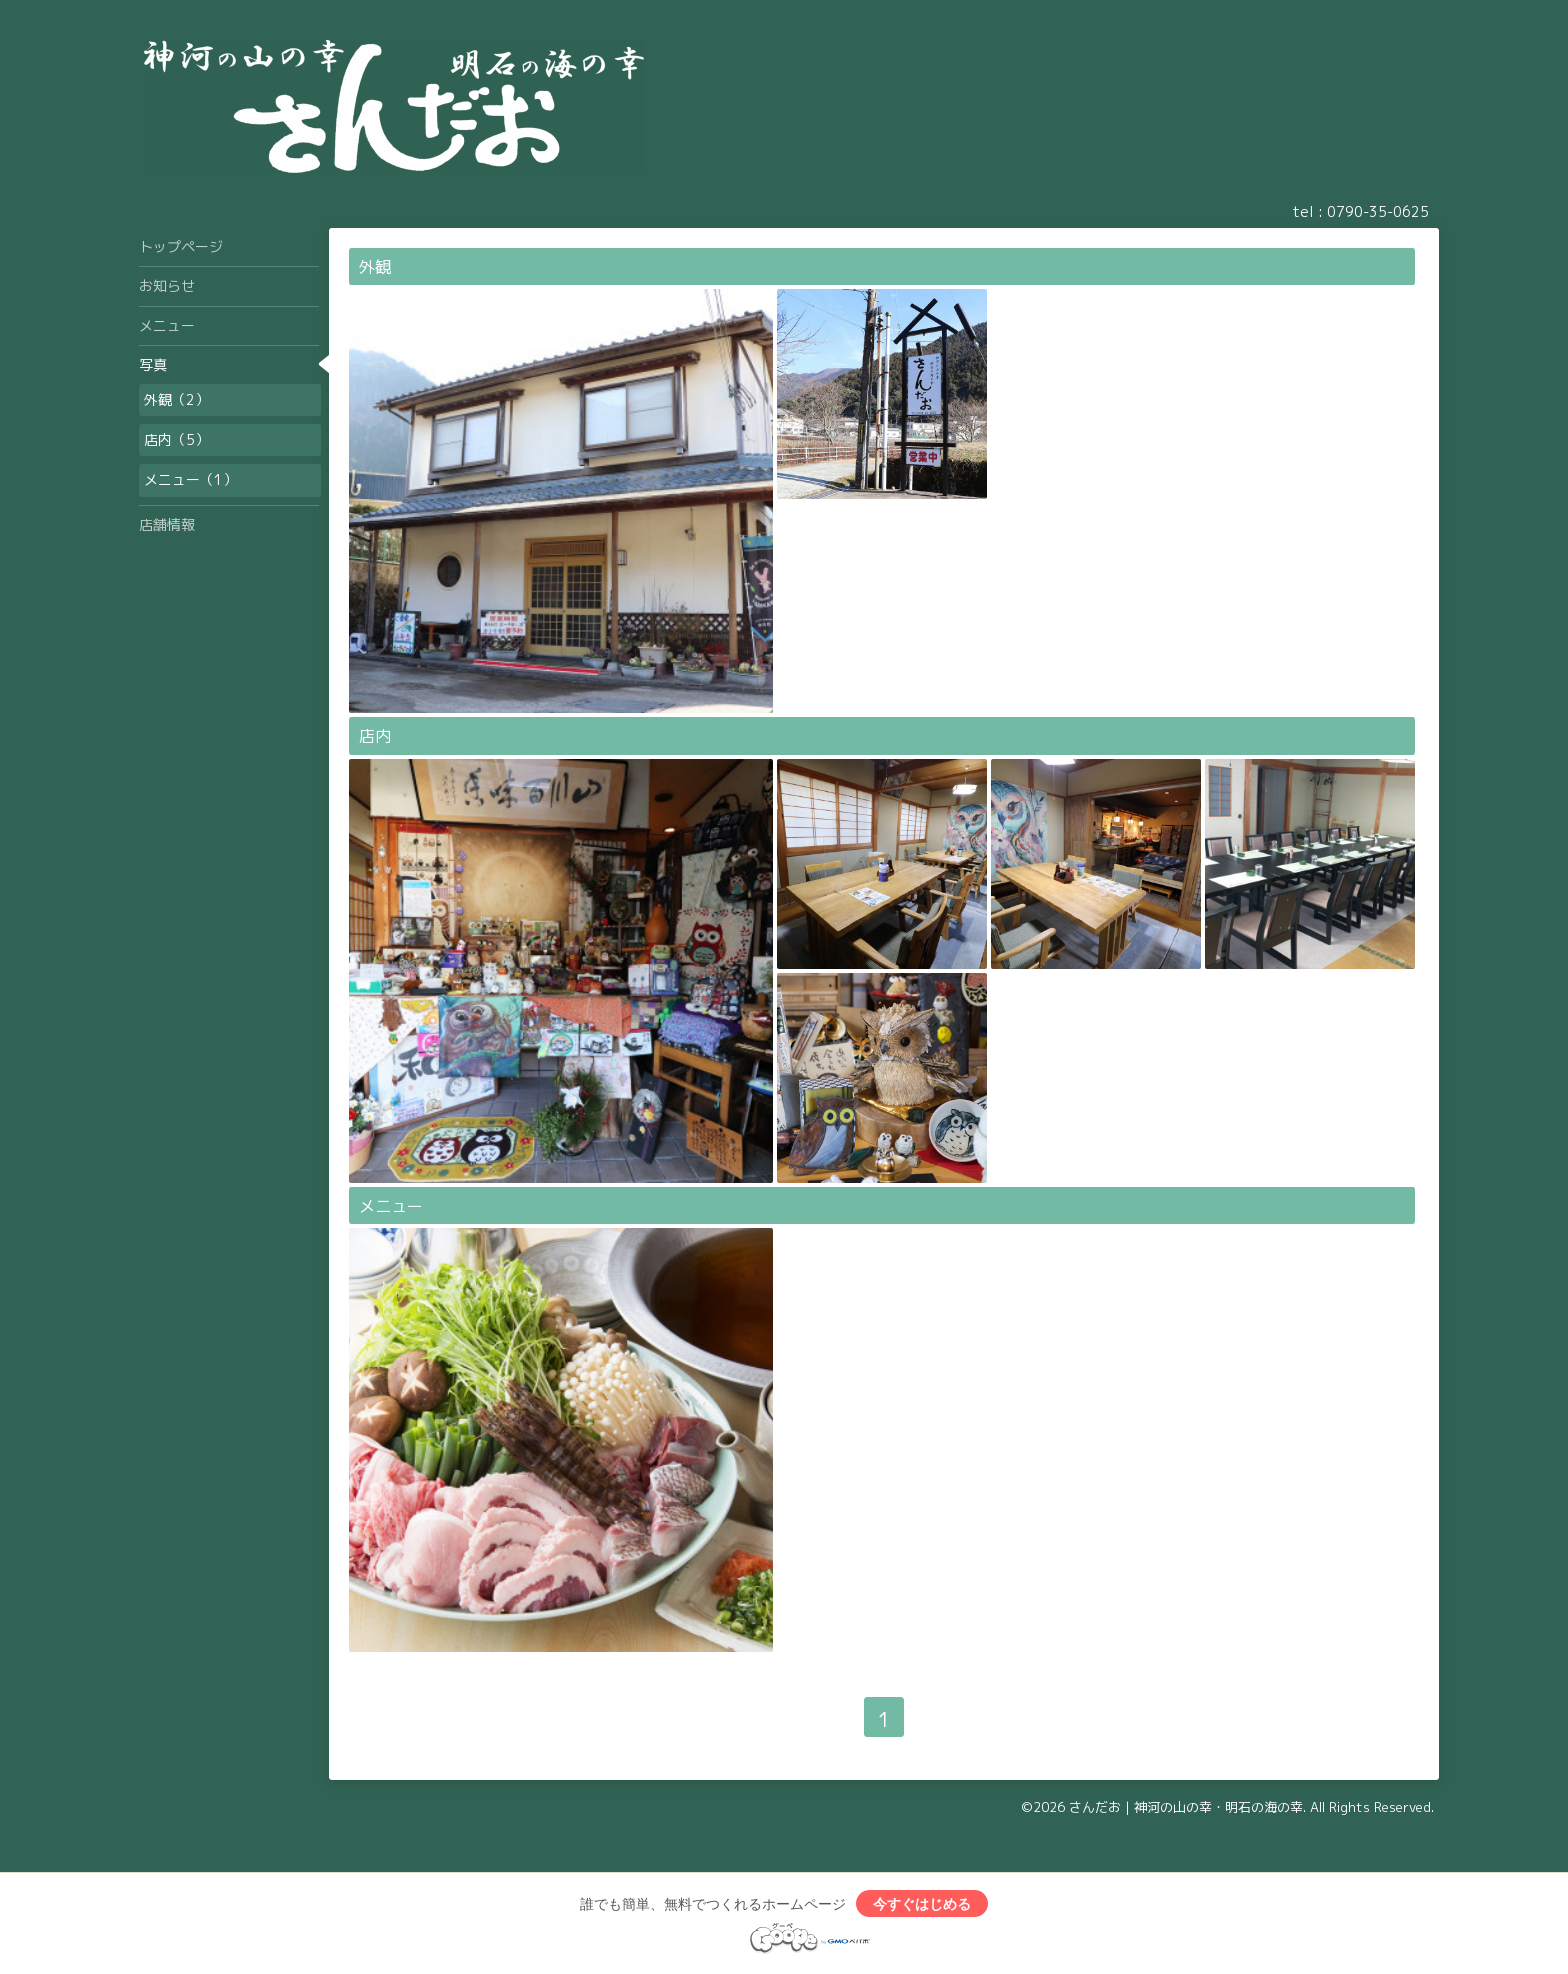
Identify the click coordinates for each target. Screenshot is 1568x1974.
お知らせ (167, 285)
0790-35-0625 (1378, 211)
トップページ (181, 246)
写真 (153, 364)
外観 (375, 267)
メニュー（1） (190, 479)
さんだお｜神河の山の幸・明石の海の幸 (1186, 1807)
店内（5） (176, 439)
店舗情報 (167, 524)
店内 (375, 736)
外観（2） (176, 399)
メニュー (391, 1206)
